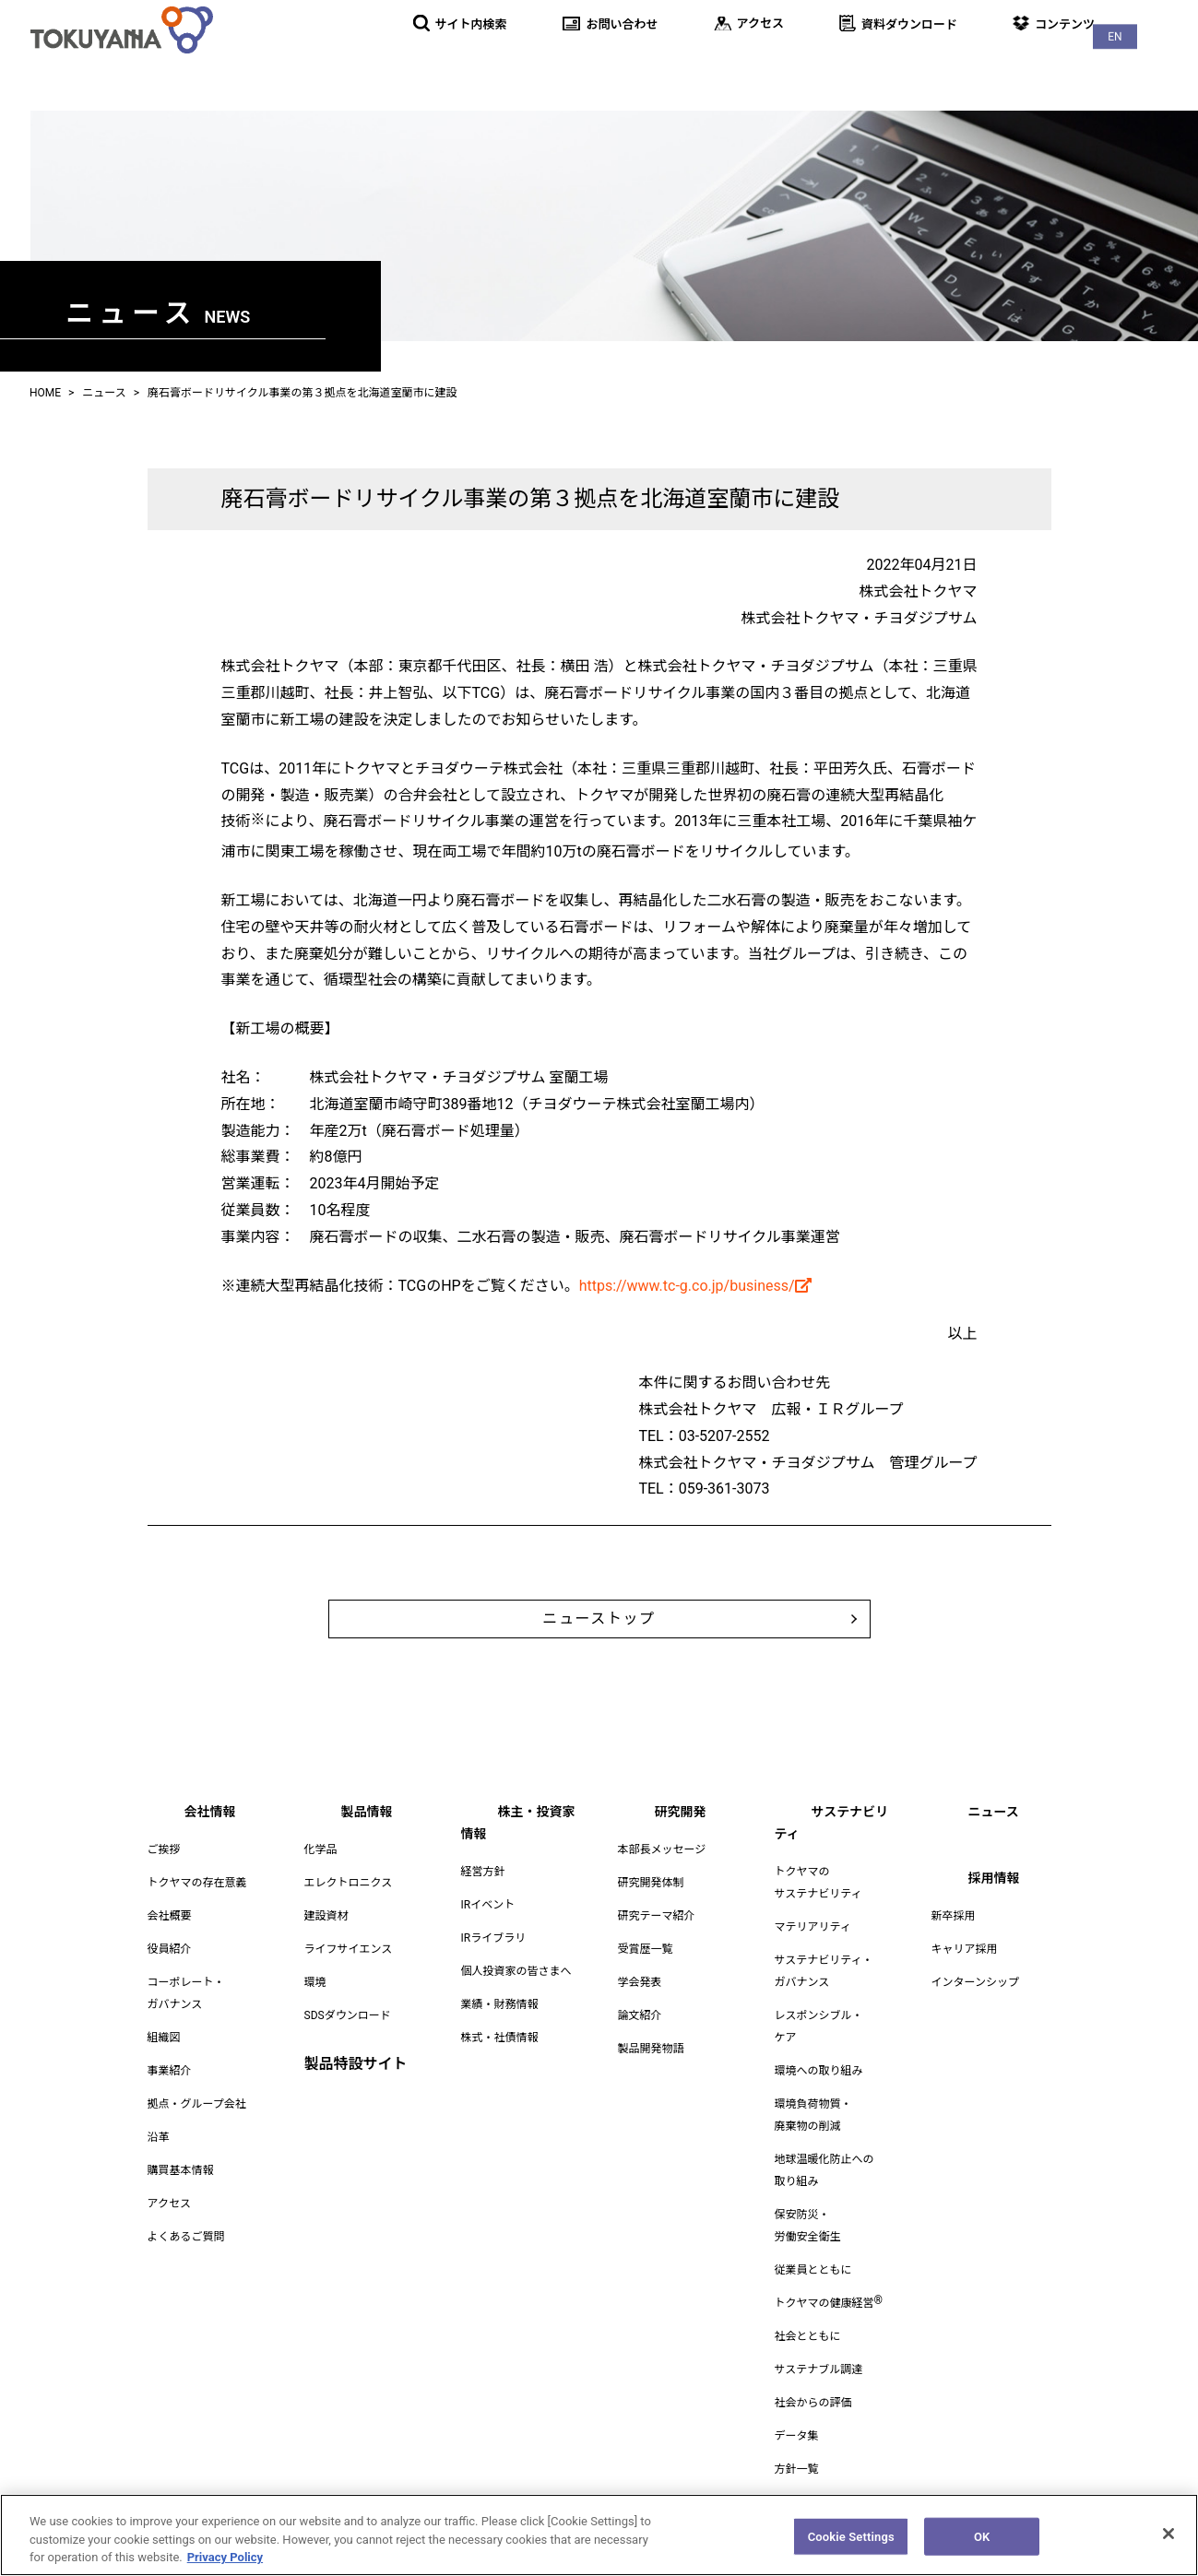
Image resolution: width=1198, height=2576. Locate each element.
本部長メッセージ (662, 1871)
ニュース (1055, 64)
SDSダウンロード (347, 2037)
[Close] (1168, 2541)
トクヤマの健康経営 (829, 2303)
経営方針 (483, 1871)
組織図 (164, 2059)
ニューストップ (599, 1629)
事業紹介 (170, 2092)
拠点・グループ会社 (197, 2126)
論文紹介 (640, 2037)
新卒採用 (953, 1938)
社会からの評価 (813, 2402)
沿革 (159, 2159)
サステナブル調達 (819, 2369)
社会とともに (808, 2336)
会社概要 (170, 1938)
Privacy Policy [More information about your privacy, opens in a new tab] (225, 2565)
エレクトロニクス (348, 1904)
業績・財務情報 (500, 2004)
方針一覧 (797, 2469)
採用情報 (1150, 64)
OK (982, 2544)
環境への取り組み (819, 2070)
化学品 (321, 1871)
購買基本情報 (181, 2192)
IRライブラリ (494, 1938)
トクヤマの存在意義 (197, 1904)
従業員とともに (813, 2269)
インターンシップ (975, 2004)
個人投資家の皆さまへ (516, 1971)
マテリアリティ (813, 1926)
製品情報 (554, 64)
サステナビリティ (930, 64)
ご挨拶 (164, 1871)
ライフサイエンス (348, 1971)
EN (1160, 19)
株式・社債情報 (500, 2037)
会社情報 (458, 64)
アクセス (169, 2225)
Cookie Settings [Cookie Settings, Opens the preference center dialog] (851, 2544)
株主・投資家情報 (680, 64)
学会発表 (640, 2004)
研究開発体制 (651, 1904)
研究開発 (805, 64)
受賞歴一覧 (645, 1971)
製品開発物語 (651, 2070)
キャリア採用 (964, 1971)
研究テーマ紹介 (656, 1938)
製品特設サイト (356, 2086)
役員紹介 (170, 1971)
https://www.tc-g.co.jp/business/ (695, 1285)
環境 (315, 2004)
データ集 (797, 2435)
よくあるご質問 (186, 2258)
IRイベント (488, 1904)
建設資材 (326, 1938)
